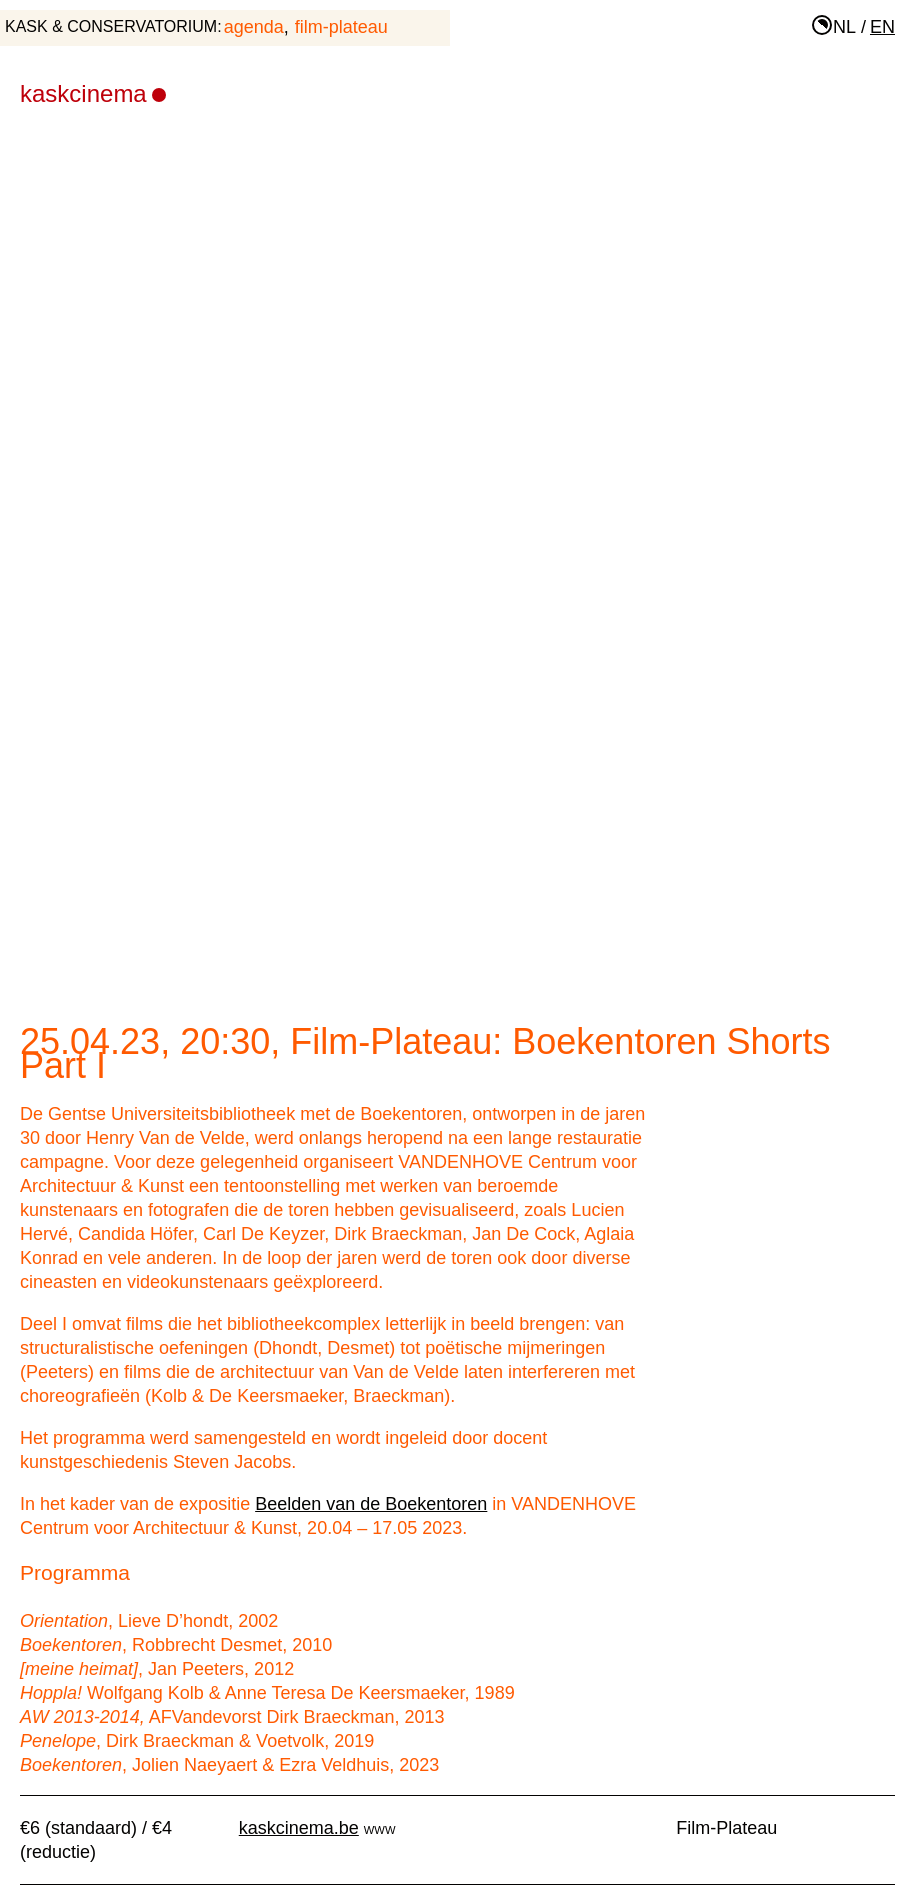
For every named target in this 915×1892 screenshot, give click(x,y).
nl (844, 27)
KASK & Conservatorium (111, 26)
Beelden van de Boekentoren (371, 1504)
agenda (254, 27)
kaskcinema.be (299, 1828)
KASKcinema (93, 93)
